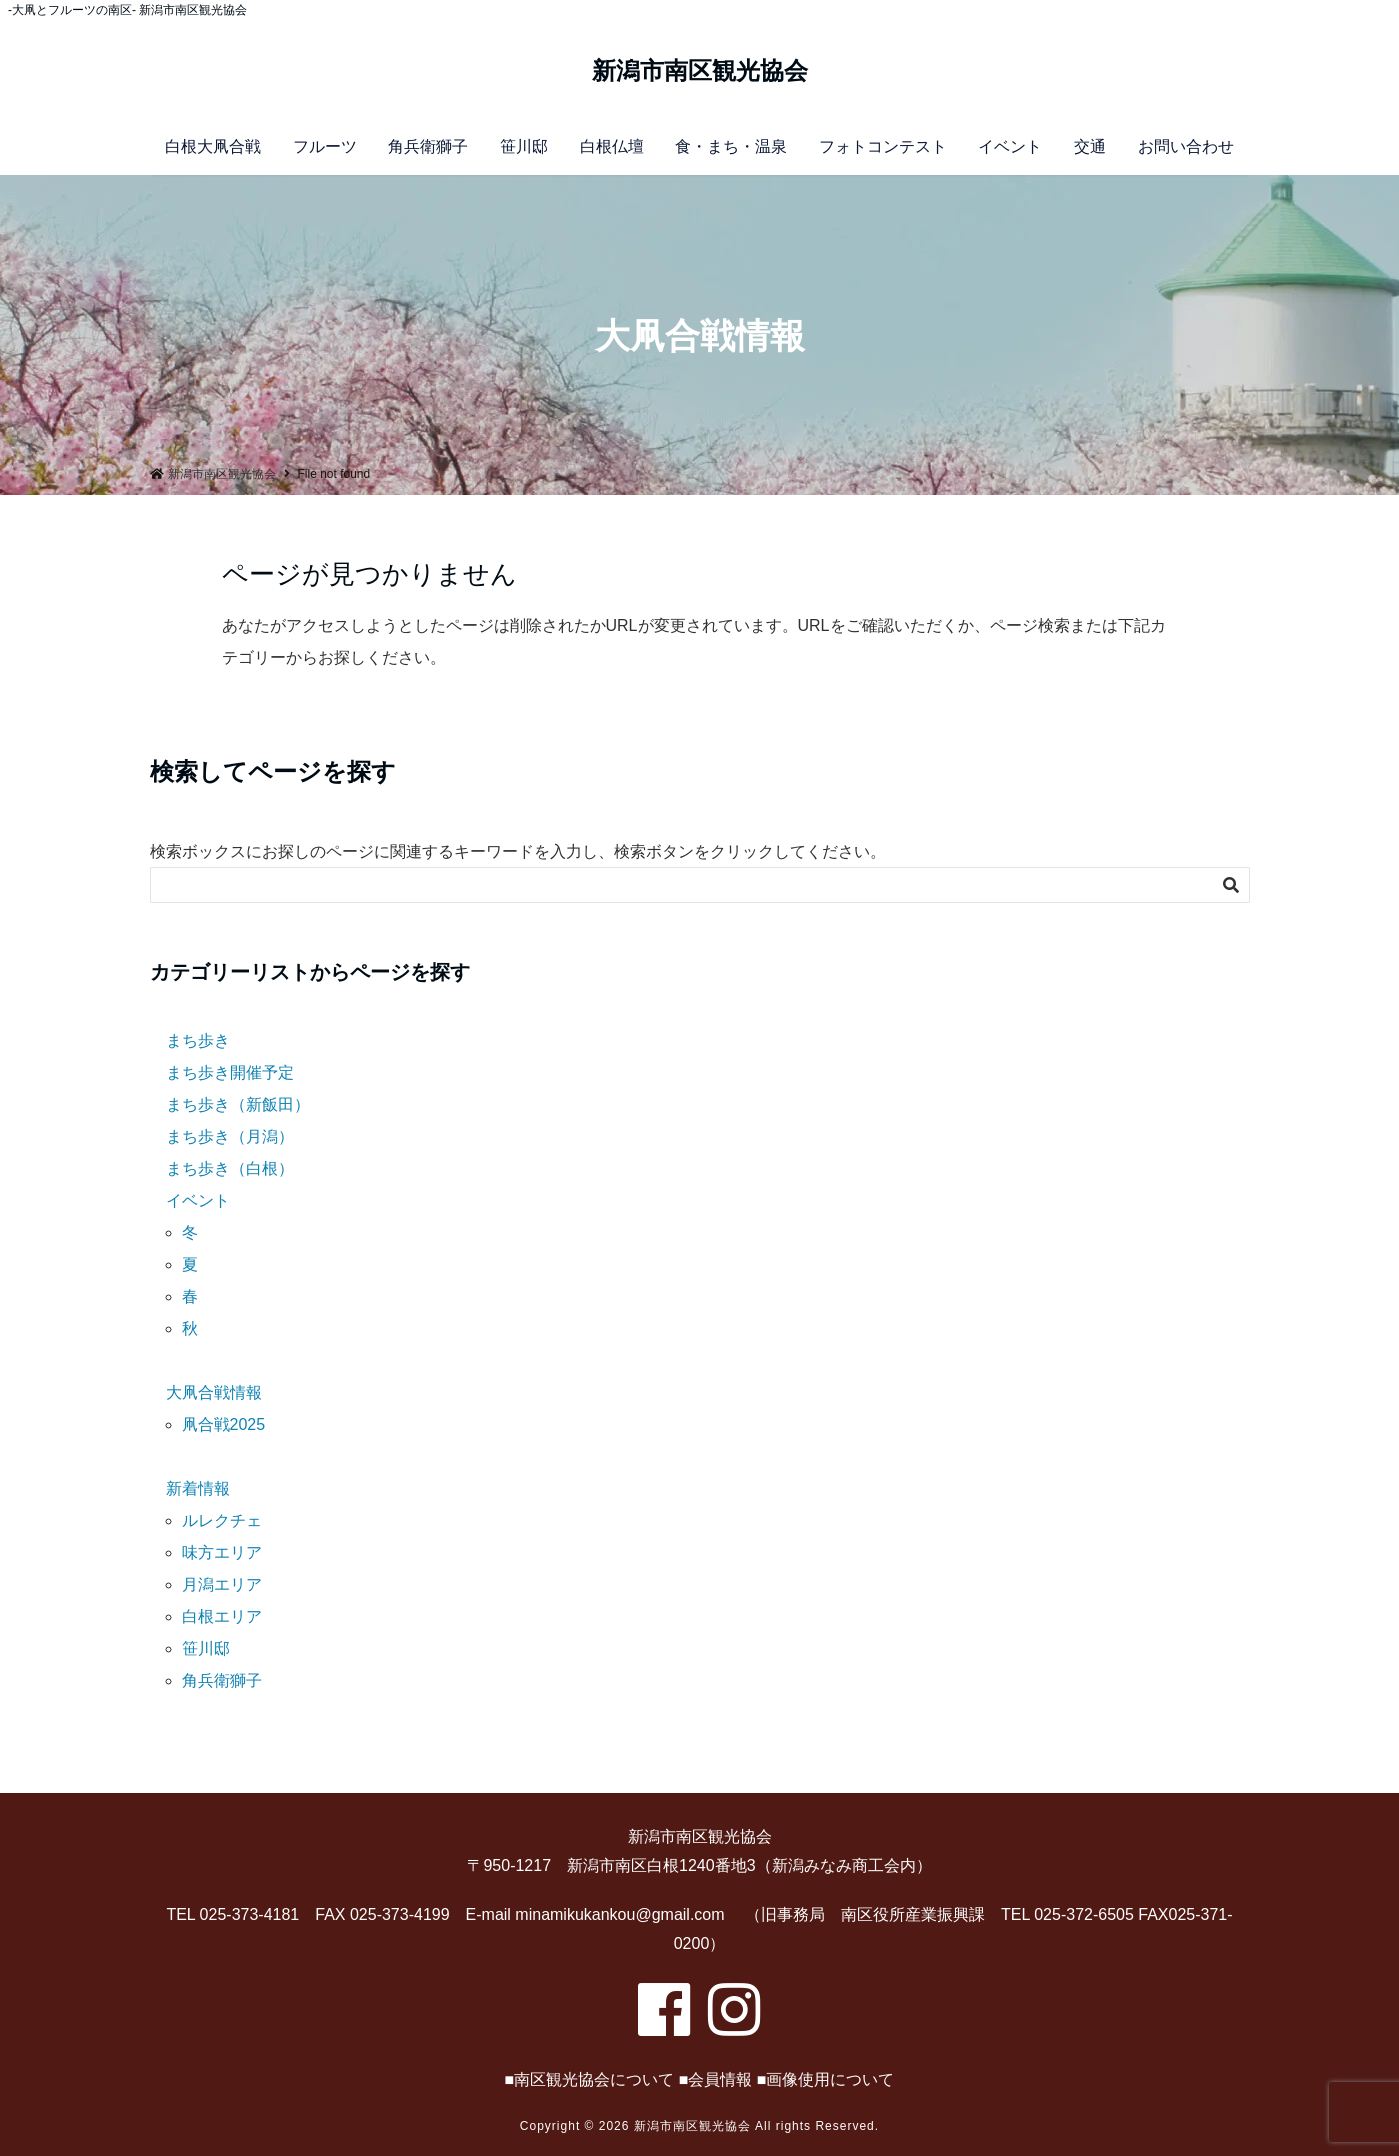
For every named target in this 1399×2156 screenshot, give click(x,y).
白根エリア (222, 1616)
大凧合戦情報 (214, 1392)
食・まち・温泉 (731, 146)
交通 (1090, 146)
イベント (1010, 146)
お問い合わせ (1186, 146)
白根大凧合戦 (213, 146)
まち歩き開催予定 (230, 1072)
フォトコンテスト (883, 146)
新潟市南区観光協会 (700, 71)
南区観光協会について (594, 2079)
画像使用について (830, 2079)
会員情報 (720, 2079)
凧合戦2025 (224, 1424)
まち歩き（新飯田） (238, 1104)
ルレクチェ (222, 1520)
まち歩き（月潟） (230, 1136)
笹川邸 (524, 146)
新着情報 (198, 1488)
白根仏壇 (612, 146)
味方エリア (222, 1552)
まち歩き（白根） (230, 1168)
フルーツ (325, 146)
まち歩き (198, 1040)
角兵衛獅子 (428, 146)
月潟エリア (222, 1584)
